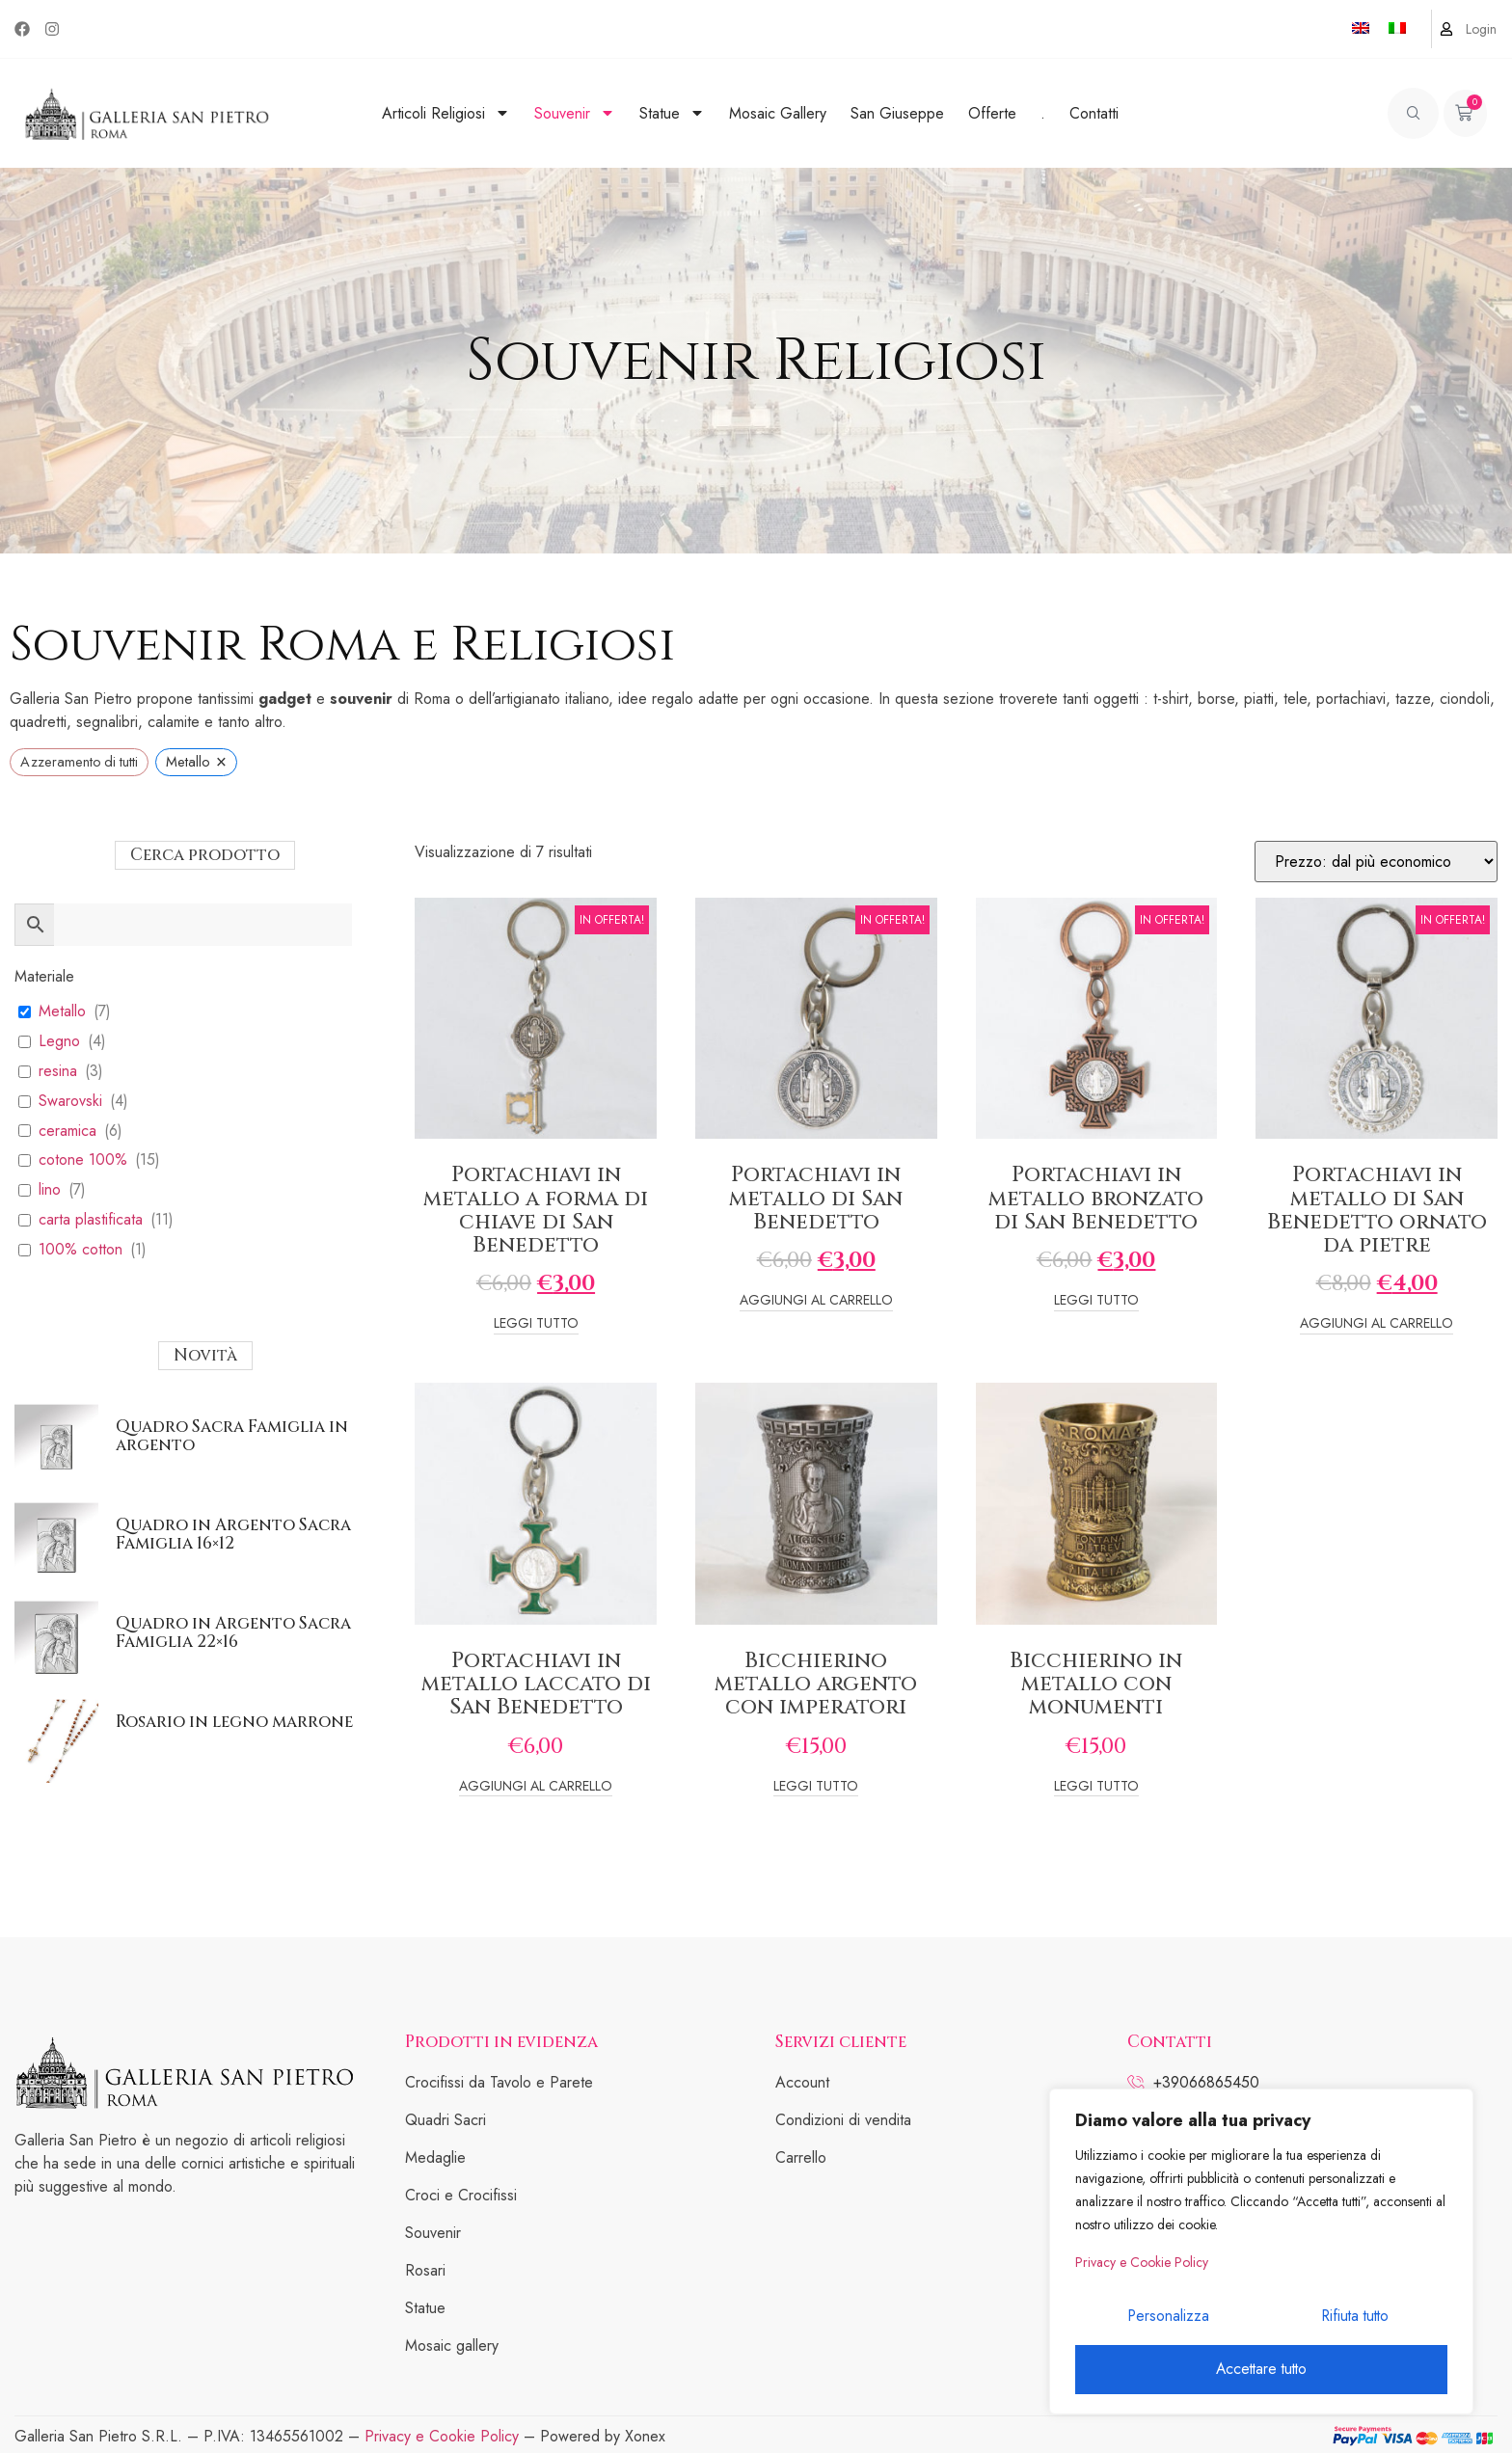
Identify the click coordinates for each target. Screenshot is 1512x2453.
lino (50, 1190)
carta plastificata (91, 1220)
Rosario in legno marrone (234, 1722)
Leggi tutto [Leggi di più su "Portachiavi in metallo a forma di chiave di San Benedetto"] (536, 1324)
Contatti (1094, 113)
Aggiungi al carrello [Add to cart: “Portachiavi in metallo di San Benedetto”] (816, 1301)
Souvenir (574, 113)
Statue (672, 113)
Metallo (62, 1012)
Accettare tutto (1261, 2370)
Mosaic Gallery (777, 113)
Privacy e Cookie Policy (1141, 2268)
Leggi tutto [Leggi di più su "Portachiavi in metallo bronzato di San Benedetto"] (1096, 1301)
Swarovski (70, 1102)
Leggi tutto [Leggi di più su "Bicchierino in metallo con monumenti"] (1096, 1787)
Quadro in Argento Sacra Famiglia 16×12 (233, 1534)
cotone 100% (83, 1160)
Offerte (992, 113)
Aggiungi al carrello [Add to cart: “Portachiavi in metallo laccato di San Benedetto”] (535, 1787)
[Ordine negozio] (1376, 861)
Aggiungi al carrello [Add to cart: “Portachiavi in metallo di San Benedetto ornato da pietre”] (1376, 1324)
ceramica (67, 1131)
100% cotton (80, 1250)
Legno (59, 1042)
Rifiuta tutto (1353, 2320)
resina (58, 1072)
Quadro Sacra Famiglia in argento (232, 1435)
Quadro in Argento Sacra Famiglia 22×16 (233, 1632)
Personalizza (1166, 2320)
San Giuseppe (897, 113)
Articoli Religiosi (446, 113)
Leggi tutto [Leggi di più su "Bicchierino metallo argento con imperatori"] (815, 1787)
